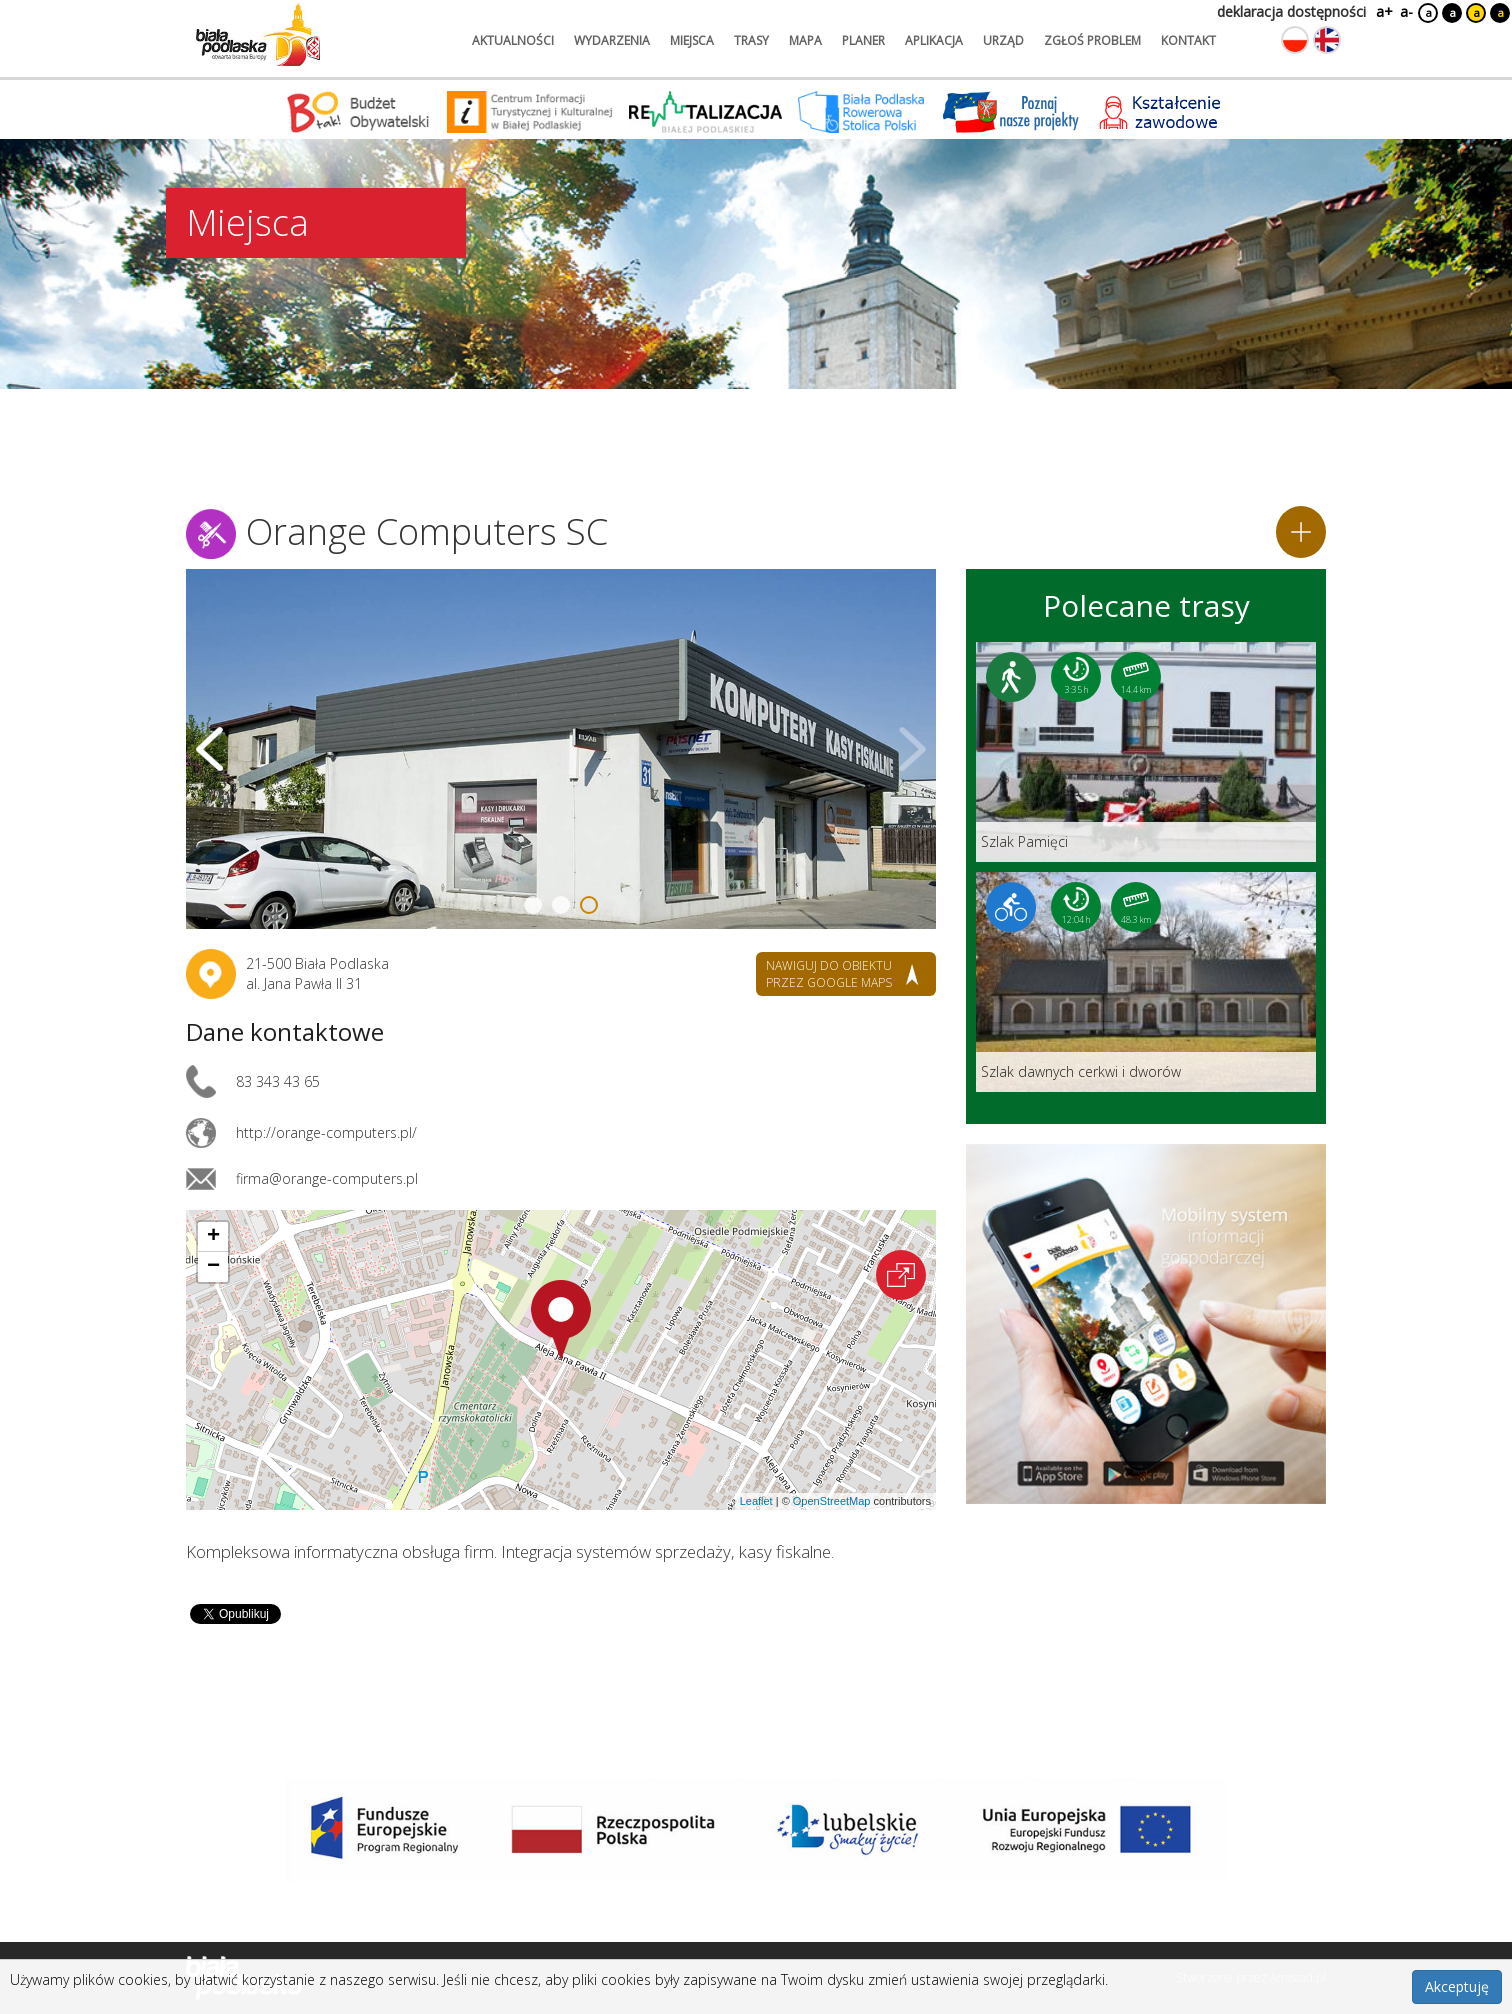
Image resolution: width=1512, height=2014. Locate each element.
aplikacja (934, 40)
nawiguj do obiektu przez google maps (829, 974)
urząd (1003, 40)
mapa (805, 40)
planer (863, 40)
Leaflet (756, 1501)
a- (1406, 11)
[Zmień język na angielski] (1327, 40)
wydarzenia (612, 40)
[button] (561, 1320)
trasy (751, 40)
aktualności (513, 40)
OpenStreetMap (832, 1501)
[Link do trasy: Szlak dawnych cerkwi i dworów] (1146, 982)
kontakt (1188, 40)
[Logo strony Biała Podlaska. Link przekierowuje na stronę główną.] (258, 35)
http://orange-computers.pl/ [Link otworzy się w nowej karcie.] (326, 1132)
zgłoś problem (1092, 40)
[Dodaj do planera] (1301, 532)
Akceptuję (1457, 1986)
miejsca (692, 40)
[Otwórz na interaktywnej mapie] (901, 1275)
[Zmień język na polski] (1295, 40)
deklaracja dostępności (1291, 11)
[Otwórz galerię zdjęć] (561, 749)
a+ (1383, 11)
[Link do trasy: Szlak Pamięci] (1146, 752)
